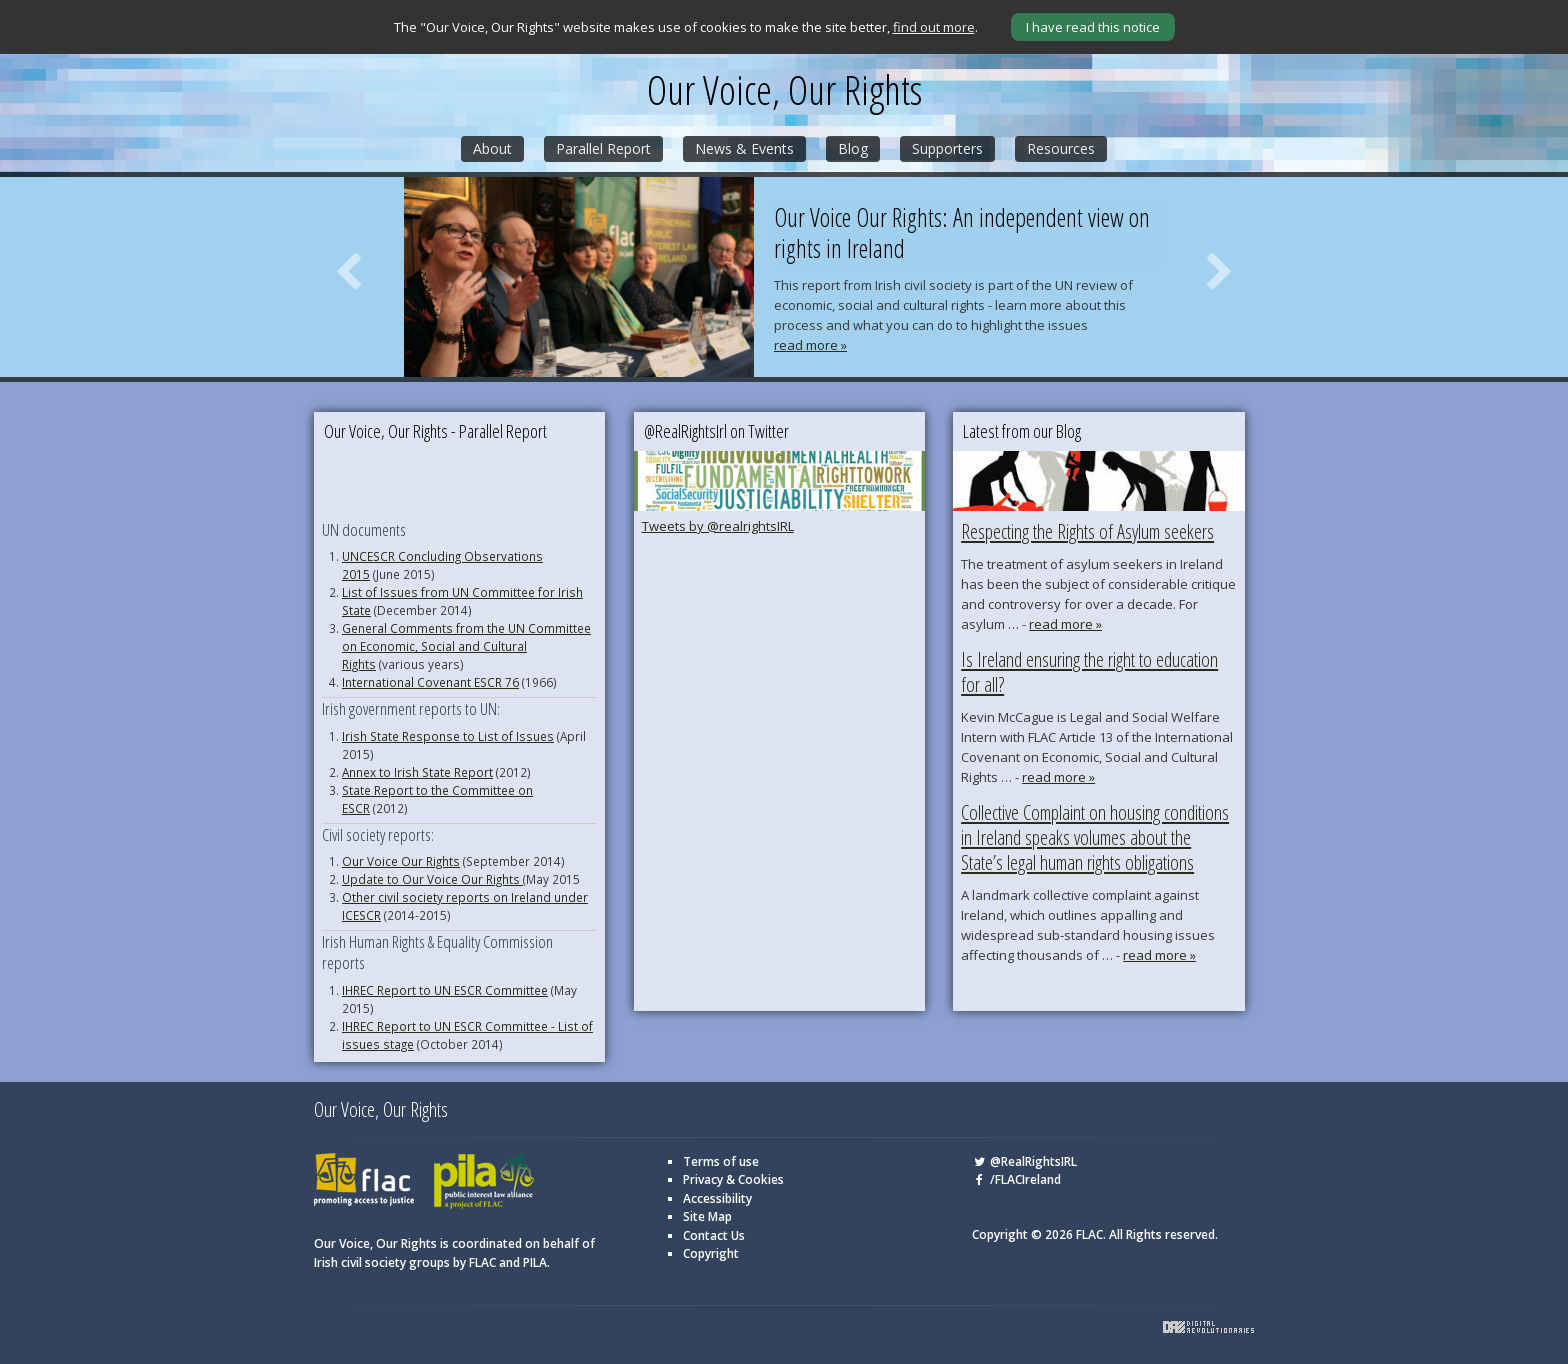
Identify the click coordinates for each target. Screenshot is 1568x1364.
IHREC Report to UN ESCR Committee (445, 990)
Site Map (707, 1216)
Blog (853, 148)
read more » (810, 345)
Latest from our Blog (1022, 431)
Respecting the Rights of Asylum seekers (1087, 531)
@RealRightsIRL (1024, 1161)
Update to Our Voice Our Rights (432, 879)
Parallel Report (603, 148)
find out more (934, 27)
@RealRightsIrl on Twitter (716, 431)
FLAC (364, 1181)
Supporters (947, 148)
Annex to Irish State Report (417, 772)
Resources (1061, 148)
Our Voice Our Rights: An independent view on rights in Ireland (962, 233)
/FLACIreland (1016, 1179)
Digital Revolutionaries (1208, 1327)
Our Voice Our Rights (401, 861)
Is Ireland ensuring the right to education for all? (1089, 672)
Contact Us (714, 1235)
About (492, 148)
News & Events (744, 148)
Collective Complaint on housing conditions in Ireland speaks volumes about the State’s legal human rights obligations (1095, 837)
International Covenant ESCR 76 (430, 682)
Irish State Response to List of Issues (448, 736)
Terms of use (721, 1161)
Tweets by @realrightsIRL (718, 526)
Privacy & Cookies (733, 1179)
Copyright (711, 1253)
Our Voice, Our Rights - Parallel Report (435, 431)
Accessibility (717, 1198)
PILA (484, 1181)
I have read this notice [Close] (1093, 27)
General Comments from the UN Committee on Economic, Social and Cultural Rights (466, 646)
